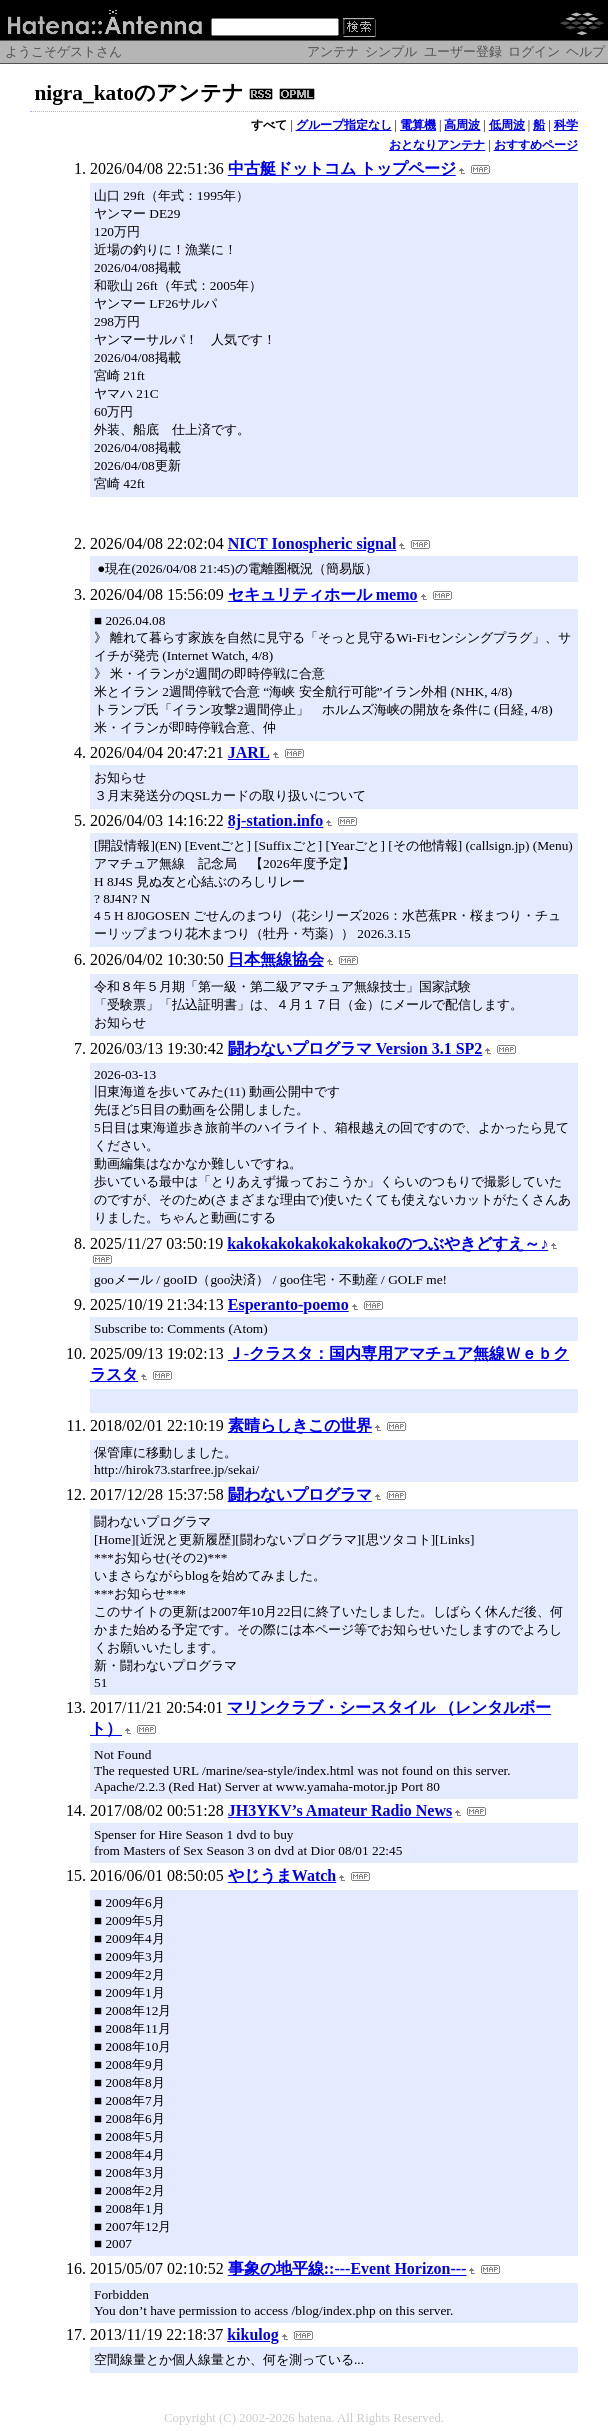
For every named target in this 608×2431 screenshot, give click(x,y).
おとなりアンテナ (437, 145)
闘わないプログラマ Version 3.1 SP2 (355, 1048)
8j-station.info (276, 820)
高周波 (462, 125)
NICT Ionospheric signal (312, 543)
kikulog (253, 2334)
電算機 (418, 125)
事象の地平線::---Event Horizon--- (347, 2268)
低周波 (507, 125)
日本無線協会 (276, 959)
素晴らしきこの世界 (300, 1425)
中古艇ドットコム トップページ (342, 168)
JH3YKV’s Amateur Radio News (340, 1810)
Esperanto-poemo (288, 1304)
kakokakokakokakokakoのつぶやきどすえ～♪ (387, 1243)
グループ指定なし (344, 125)
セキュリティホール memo (323, 594)
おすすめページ (536, 145)
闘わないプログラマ (300, 1494)
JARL (249, 752)
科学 (566, 125)
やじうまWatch (282, 1875)
